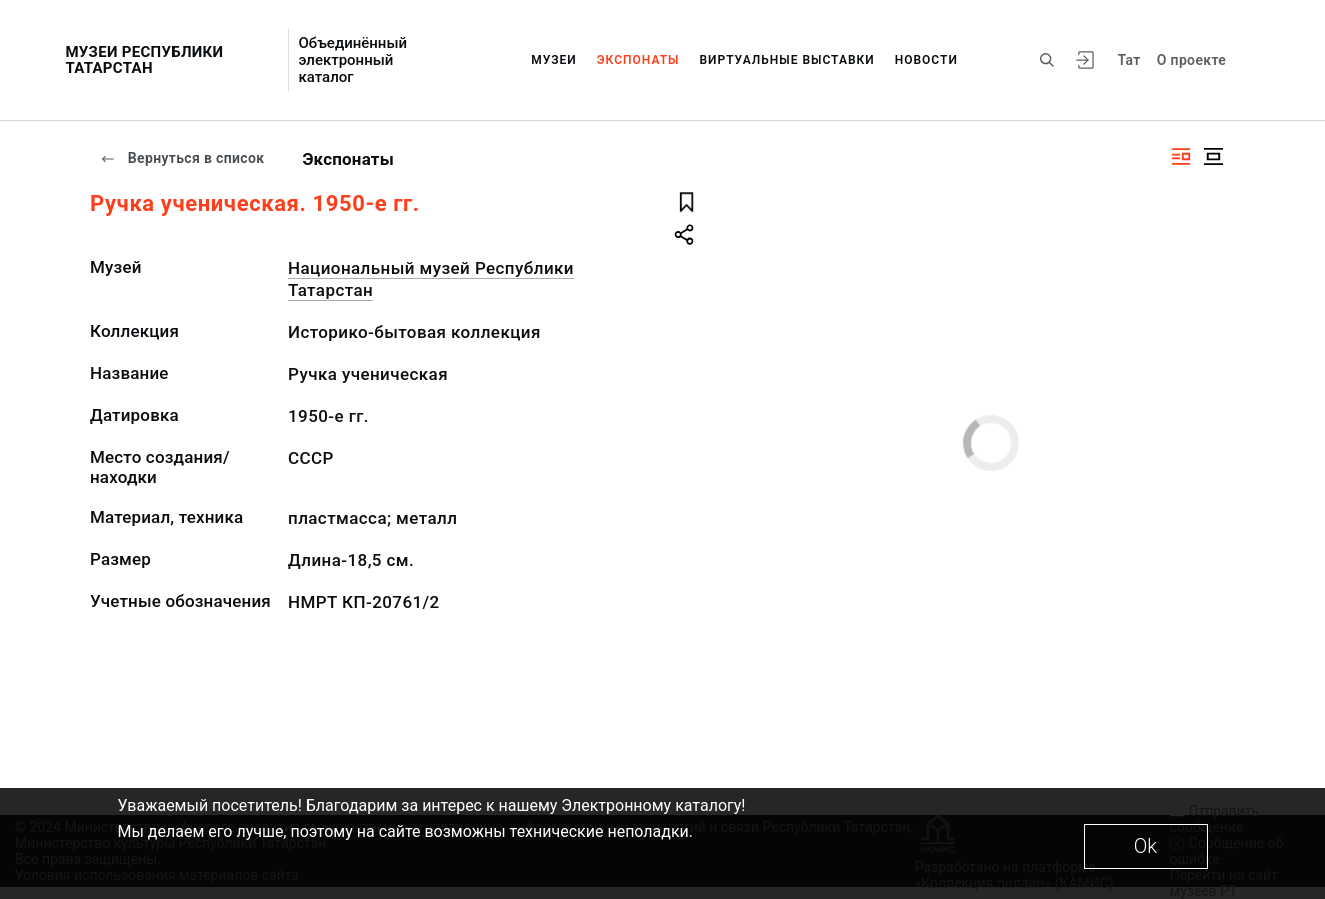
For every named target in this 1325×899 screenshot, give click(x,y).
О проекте (1191, 60)
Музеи (554, 60)
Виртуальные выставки (786, 60)
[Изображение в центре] (1213, 156)
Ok (1145, 846)
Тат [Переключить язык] (1129, 60)
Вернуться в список (182, 158)
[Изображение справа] (1181, 156)
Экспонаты (638, 60)
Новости (926, 60)
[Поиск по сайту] (1047, 60)
